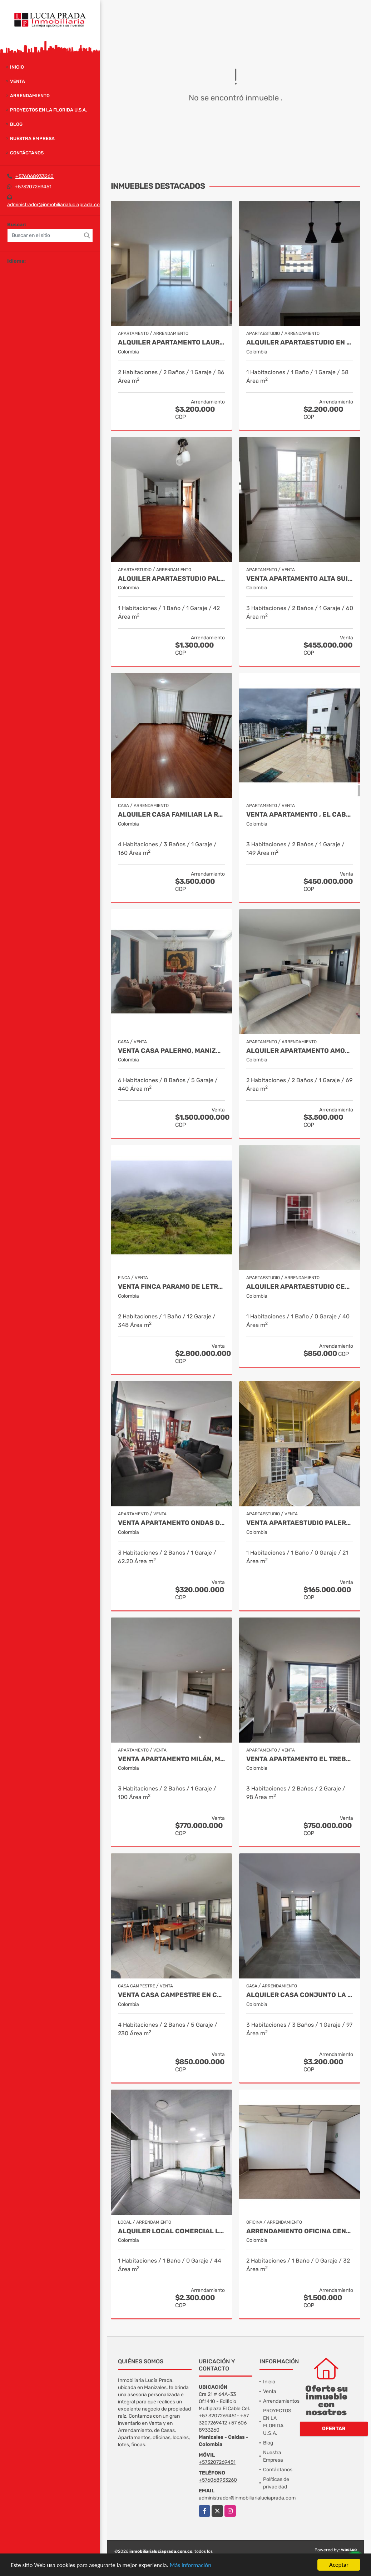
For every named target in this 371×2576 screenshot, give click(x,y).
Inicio (17, 67)
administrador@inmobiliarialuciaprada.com (55, 205)
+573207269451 (33, 187)
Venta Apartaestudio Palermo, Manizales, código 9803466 (299, 1523)
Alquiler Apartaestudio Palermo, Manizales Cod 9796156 (171, 579)
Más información (190, 2565)
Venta (17, 81)
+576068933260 (34, 176)
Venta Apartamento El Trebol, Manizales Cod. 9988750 (299, 1759)
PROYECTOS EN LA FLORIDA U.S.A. (48, 110)
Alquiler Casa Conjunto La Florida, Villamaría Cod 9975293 (299, 1995)
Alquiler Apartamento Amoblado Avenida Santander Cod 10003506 (299, 1051)
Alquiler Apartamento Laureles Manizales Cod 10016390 (171, 342)
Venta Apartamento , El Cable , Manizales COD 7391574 (299, 814)
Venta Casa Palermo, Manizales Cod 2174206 (171, 1051)
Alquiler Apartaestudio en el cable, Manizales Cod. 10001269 (299, 342)
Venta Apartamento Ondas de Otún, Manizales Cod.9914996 (171, 1523)
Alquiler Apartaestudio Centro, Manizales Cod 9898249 (299, 1287)
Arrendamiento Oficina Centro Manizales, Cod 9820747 (299, 2231)
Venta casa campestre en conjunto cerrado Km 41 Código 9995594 (171, 1995)
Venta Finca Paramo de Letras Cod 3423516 (171, 1287)
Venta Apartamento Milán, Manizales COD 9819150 (171, 1759)
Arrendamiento (30, 95)
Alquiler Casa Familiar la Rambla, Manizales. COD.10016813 (171, 814)
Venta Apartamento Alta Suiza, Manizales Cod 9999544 (299, 579)
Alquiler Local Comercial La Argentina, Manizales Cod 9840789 (171, 2231)
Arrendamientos (281, 2401)
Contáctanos (27, 152)
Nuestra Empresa (32, 138)
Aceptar (338, 2564)
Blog (16, 124)
